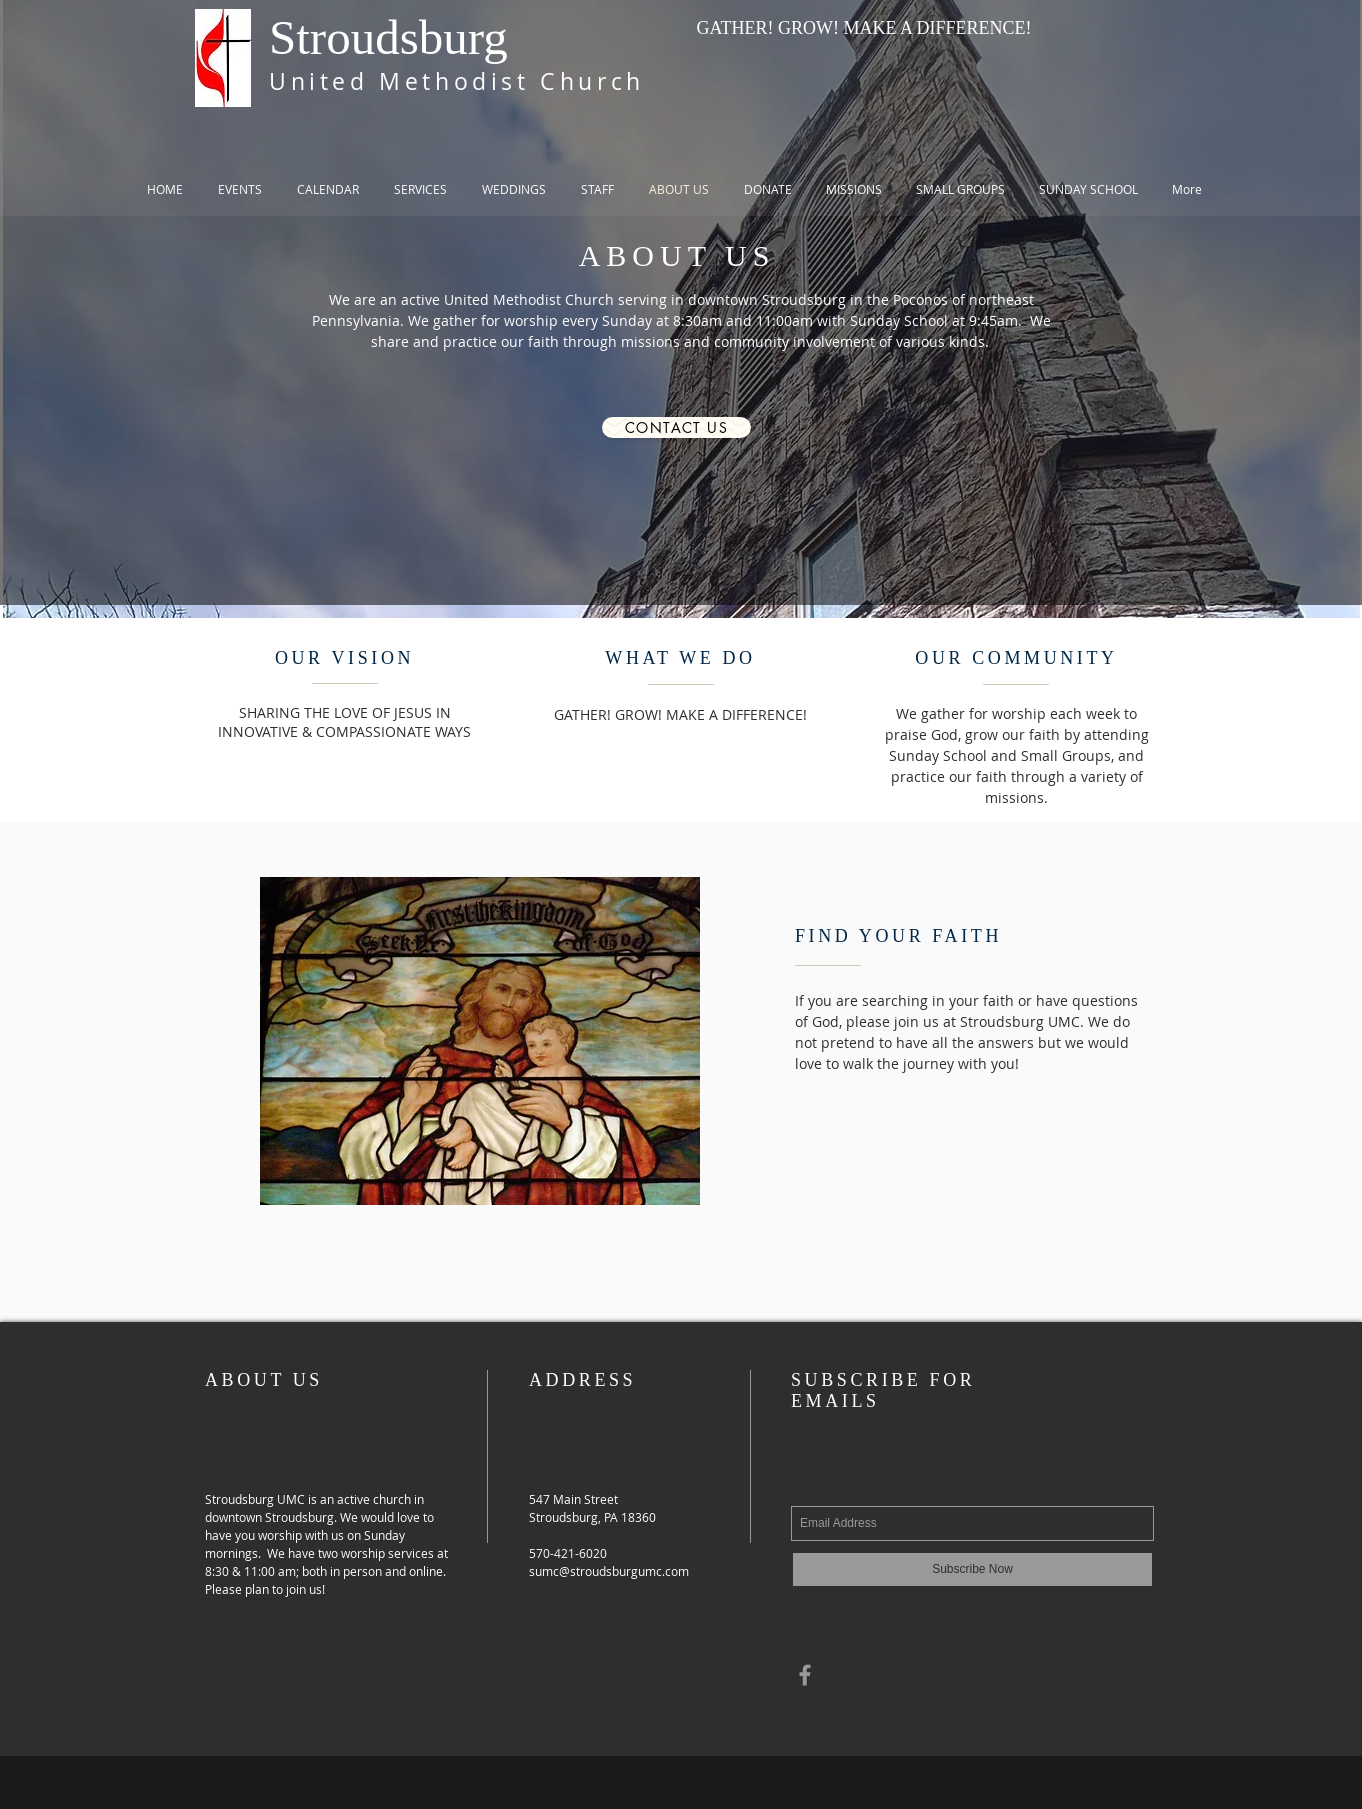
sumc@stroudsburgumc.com (609, 1571)
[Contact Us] (676, 427)
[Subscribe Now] (972, 1569)
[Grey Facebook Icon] (805, 1675)
